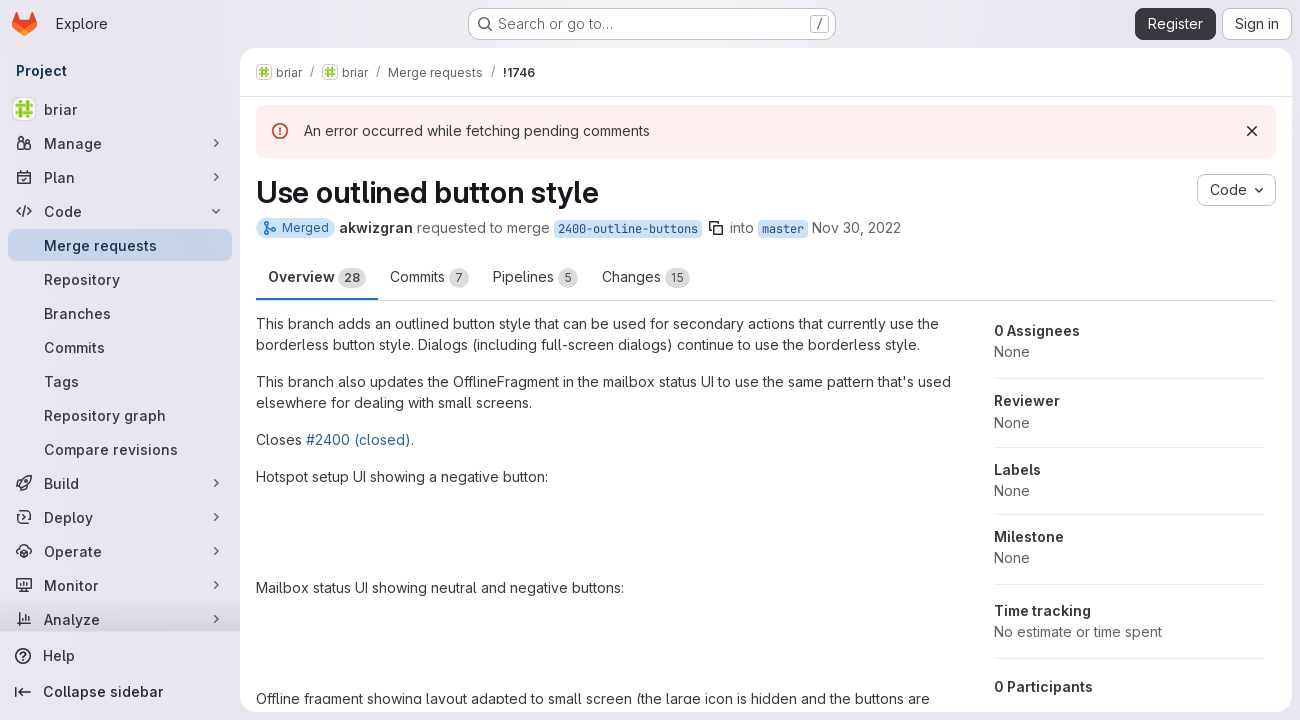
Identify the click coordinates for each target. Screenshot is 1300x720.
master (783, 229)
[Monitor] (120, 585)
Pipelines (535, 278)
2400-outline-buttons (628, 229)
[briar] (120, 109)
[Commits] (120, 347)
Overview (317, 278)
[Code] (120, 211)
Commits (429, 278)
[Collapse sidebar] (120, 692)
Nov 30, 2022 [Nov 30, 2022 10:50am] (856, 227)
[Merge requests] (120, 245)
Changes (646, 278)
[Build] (120, 483)
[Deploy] (120, 517)
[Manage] (120, 143)
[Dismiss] (1252, 131)
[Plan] (120, 177)
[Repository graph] (120, 415)
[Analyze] (120, 619)
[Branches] (120, 313)
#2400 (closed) (358, 439)
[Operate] (120, 551)
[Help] (120, 656)
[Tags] (120, 381)
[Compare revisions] (120, 449)
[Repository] (120, 279)
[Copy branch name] (716, 228)
